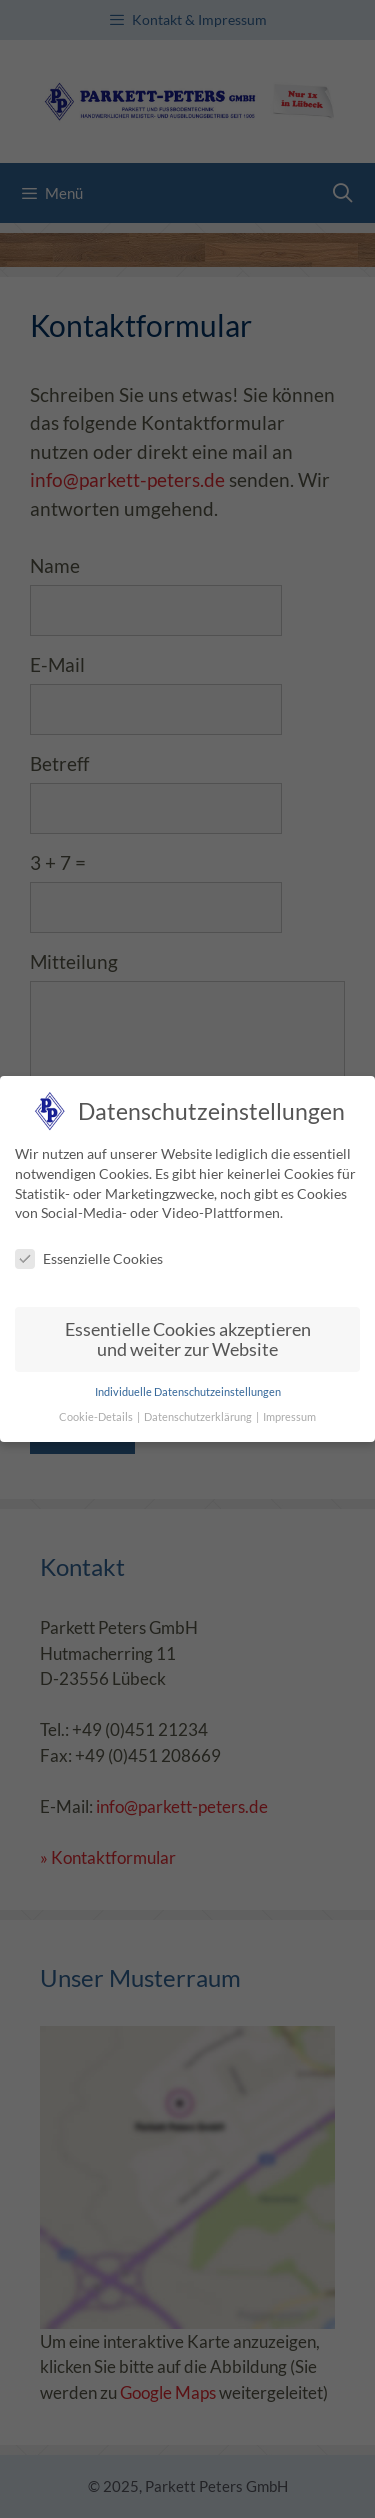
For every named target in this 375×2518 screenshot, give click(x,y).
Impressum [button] (289, 1416)
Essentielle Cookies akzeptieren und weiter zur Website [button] (188, 1338)
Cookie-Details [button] (97, 1416)
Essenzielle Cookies (89, 1257)
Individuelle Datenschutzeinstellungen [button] (188, 1392)
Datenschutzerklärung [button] (199, 1416)
